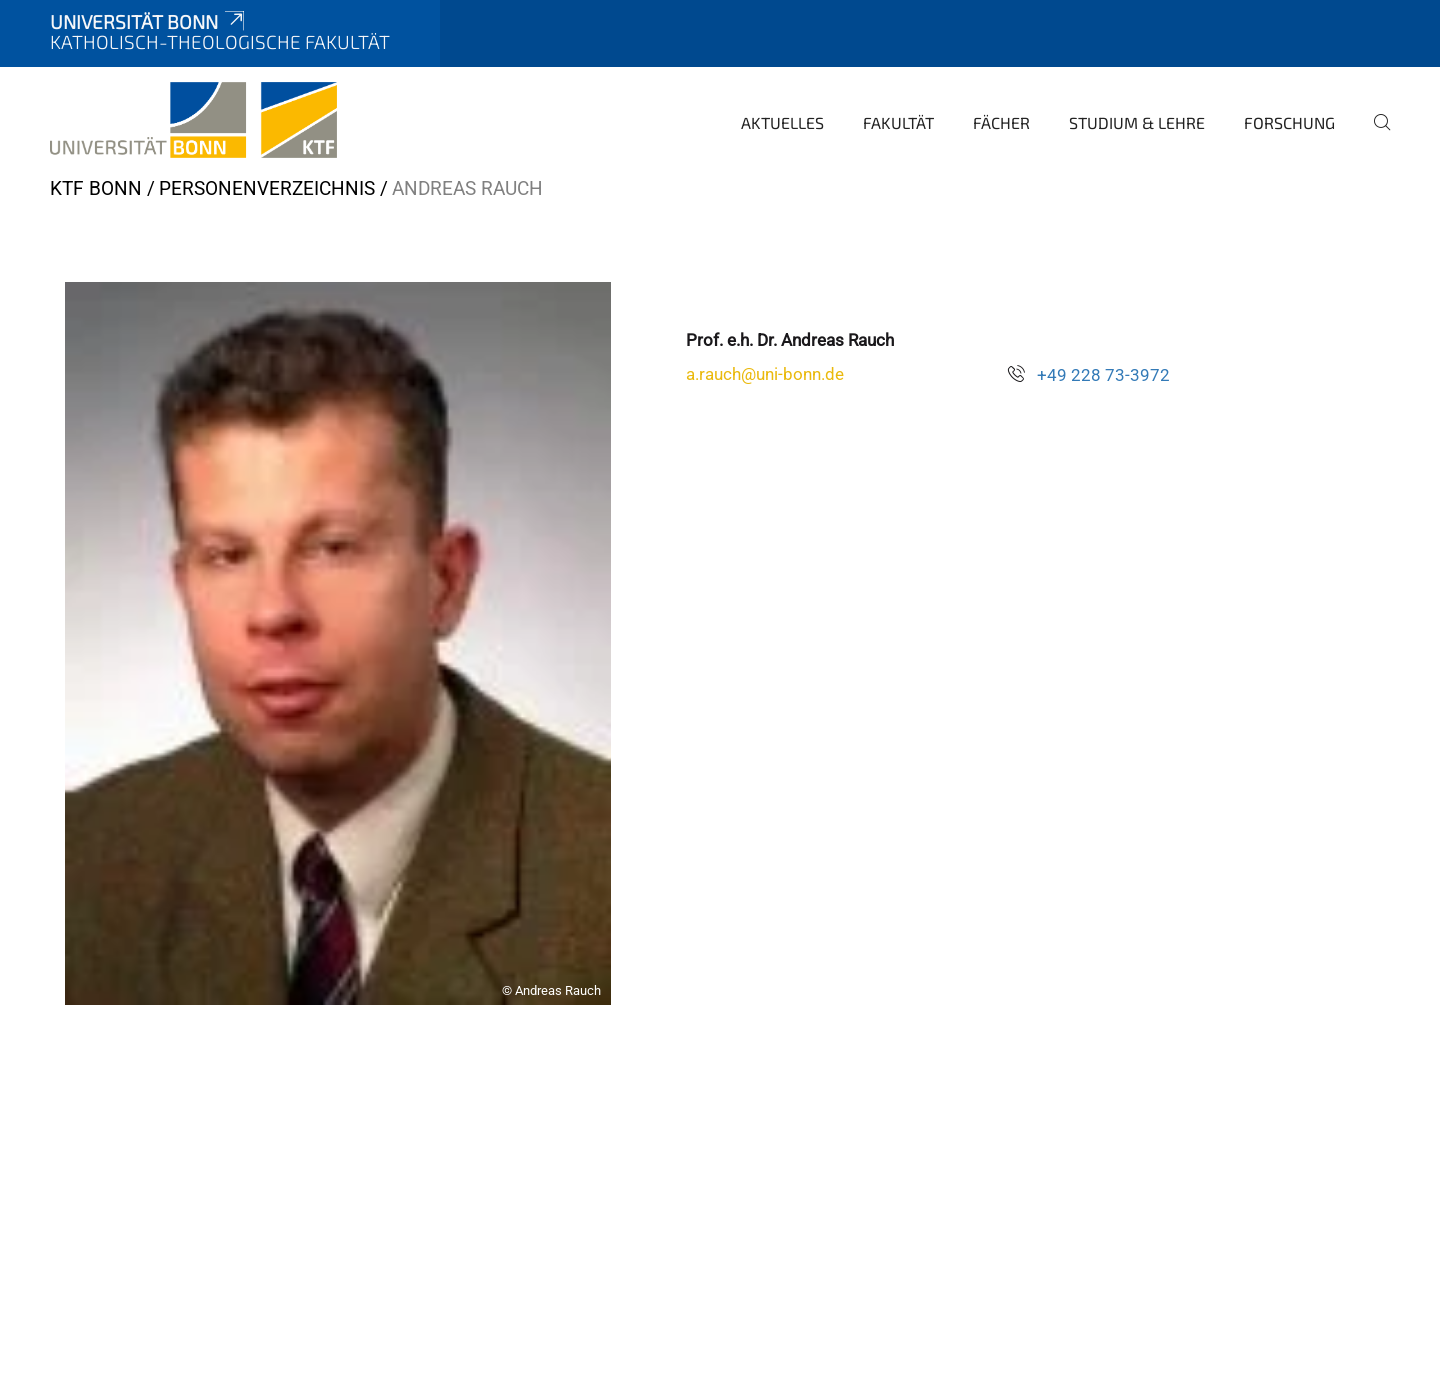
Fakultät (898, 122)
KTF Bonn (96, 188)
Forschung (1289, 122)
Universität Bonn (149, 21)
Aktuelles (782, 122)
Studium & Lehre (1137, 122)
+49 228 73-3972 (1103, 375)
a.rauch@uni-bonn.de (765, 374)
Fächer (1001, 122)
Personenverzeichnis (267, 188)
